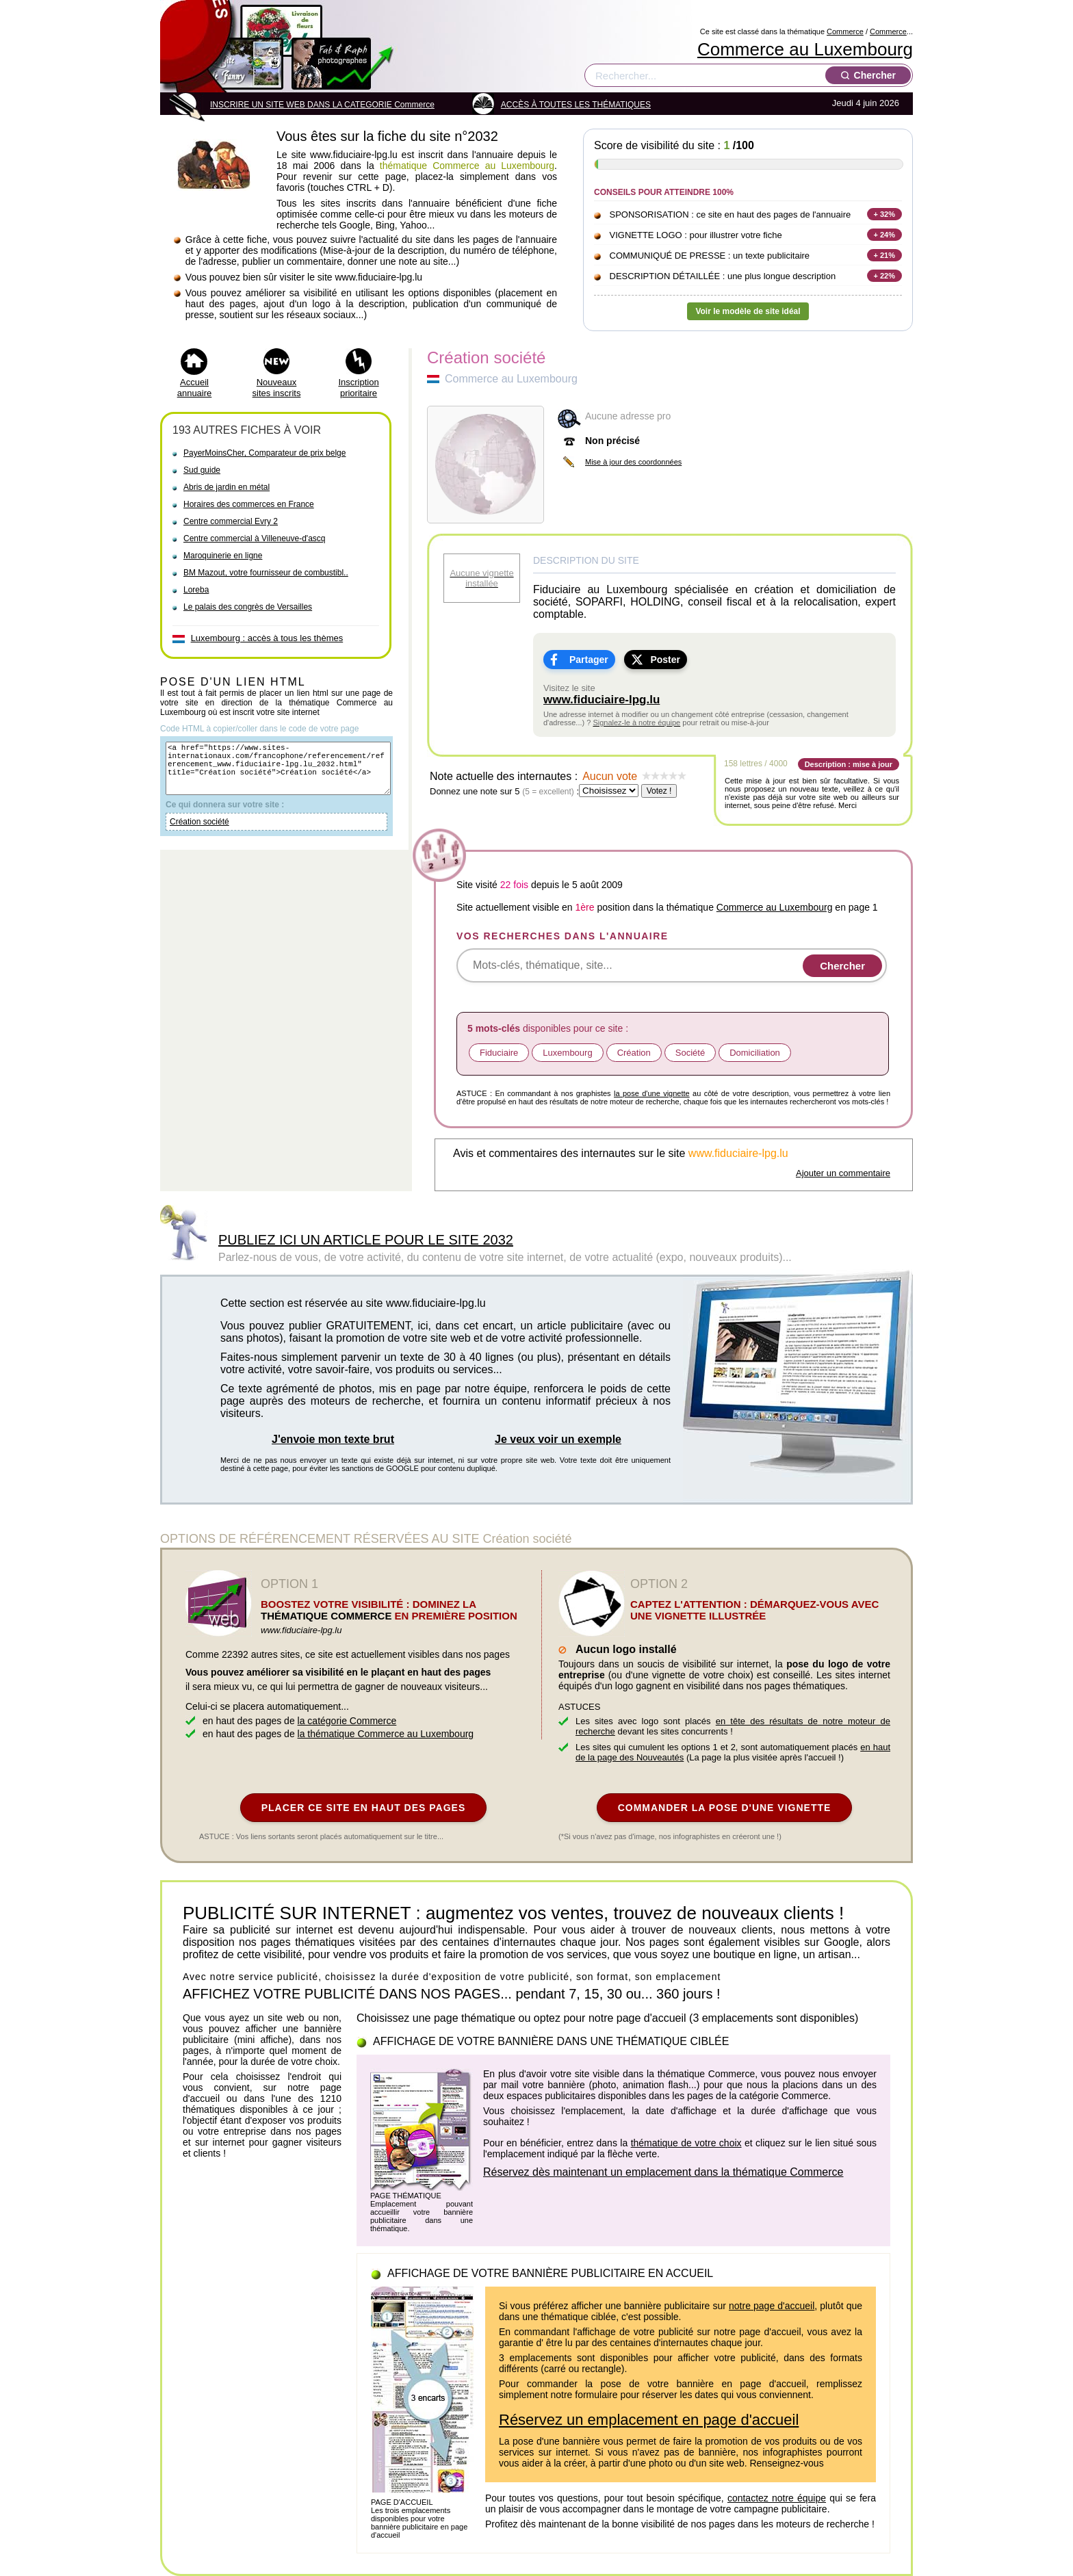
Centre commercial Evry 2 (230, 521)
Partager (588, 659)
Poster (665, 659)
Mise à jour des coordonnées (633, 462)
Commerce (845, 31)
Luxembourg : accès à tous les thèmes (267, 638)
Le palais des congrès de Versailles (247, 607)
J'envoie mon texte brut (333, 1439)
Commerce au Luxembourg (805, 49)
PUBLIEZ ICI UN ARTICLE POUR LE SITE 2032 (365, 1239)
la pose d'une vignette (652, 1093)
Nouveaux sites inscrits (277, 387)
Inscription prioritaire (358, 387)
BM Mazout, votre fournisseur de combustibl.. (265, 572)
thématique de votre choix (686, 2142)
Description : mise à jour (848, 764)
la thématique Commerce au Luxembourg (386, 1733)
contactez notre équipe (776, 2498)
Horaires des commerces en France (248, 504)
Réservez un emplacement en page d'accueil (649, 2419)
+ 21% (885, 255)
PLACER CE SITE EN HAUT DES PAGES (363, 1807)
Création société (199, 834)
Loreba (196, 590)
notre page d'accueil (771, 2305)
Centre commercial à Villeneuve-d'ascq (254, 538)
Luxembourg (567, 1053)
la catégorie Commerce (347, 1720)
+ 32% (885, 214)
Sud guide (201, 470)
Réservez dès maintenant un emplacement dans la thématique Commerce (663, 2172)
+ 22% (885, 276)
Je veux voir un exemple (558, 1439)
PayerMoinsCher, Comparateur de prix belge (264, 453)
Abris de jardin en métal (226, 487)
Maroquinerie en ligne (222, 555)
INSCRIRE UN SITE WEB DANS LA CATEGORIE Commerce (322, 104)
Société (690, 1053)
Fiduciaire (499, 1053)
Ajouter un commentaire (843, 1173)
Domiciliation (754, 1053)
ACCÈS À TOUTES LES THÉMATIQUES (576, 104)
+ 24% (885, 235)
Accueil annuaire (194, 387)
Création (634, 1053)
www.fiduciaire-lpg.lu (601, 699)
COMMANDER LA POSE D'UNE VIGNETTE (724, 1807)
